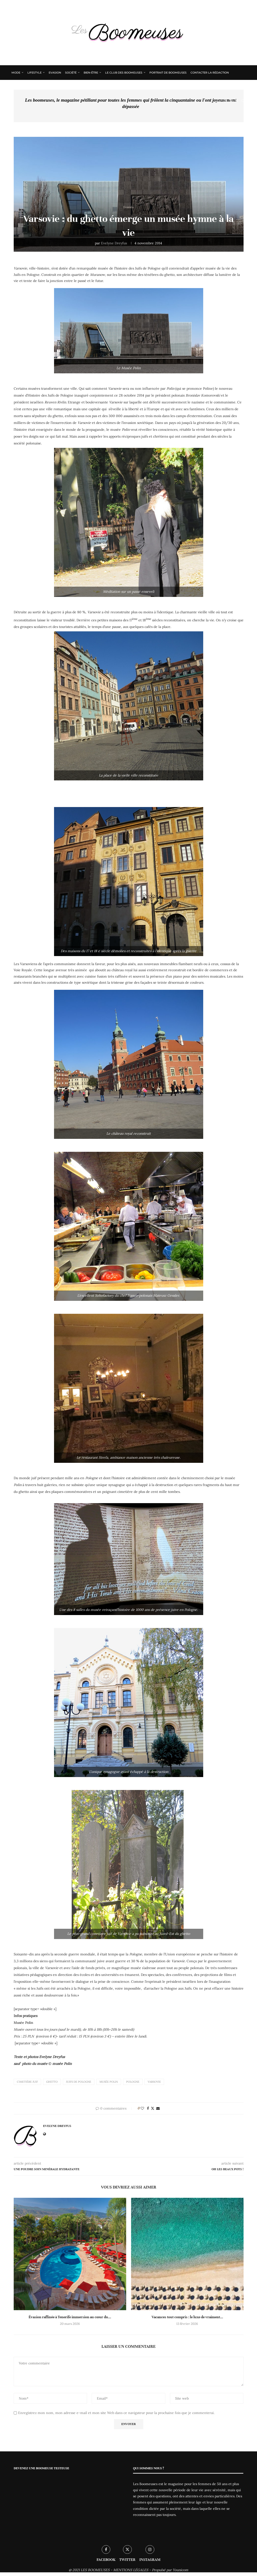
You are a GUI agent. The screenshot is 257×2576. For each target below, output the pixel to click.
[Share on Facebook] (148, 2108)
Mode (16, 72)
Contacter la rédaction (210, 72)
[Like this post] (142, 2108)
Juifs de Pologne (78, 2081)
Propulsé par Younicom (170, 2570)
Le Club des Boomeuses (124, 72)
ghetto (52, 2081)
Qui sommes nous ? (27, 86)
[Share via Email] (158, 2108)
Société (71, 72)
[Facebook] (225, 101)
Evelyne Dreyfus (114, 243)
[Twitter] (230, 101)
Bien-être (91, 72)
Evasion (55, 72)
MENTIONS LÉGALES (130, 2570)
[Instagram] (235, 101)
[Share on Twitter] (152, 2108)
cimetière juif (27, 2081)
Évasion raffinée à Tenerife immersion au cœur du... (70, 2317)
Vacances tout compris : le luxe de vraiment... (187, 2317)
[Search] (242, 101)
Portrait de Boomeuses (168, 72)
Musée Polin (23, 2022)
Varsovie (154, 2081)
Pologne (132, 2081)
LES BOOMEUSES (95, 2570)
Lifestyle (35, 72)
